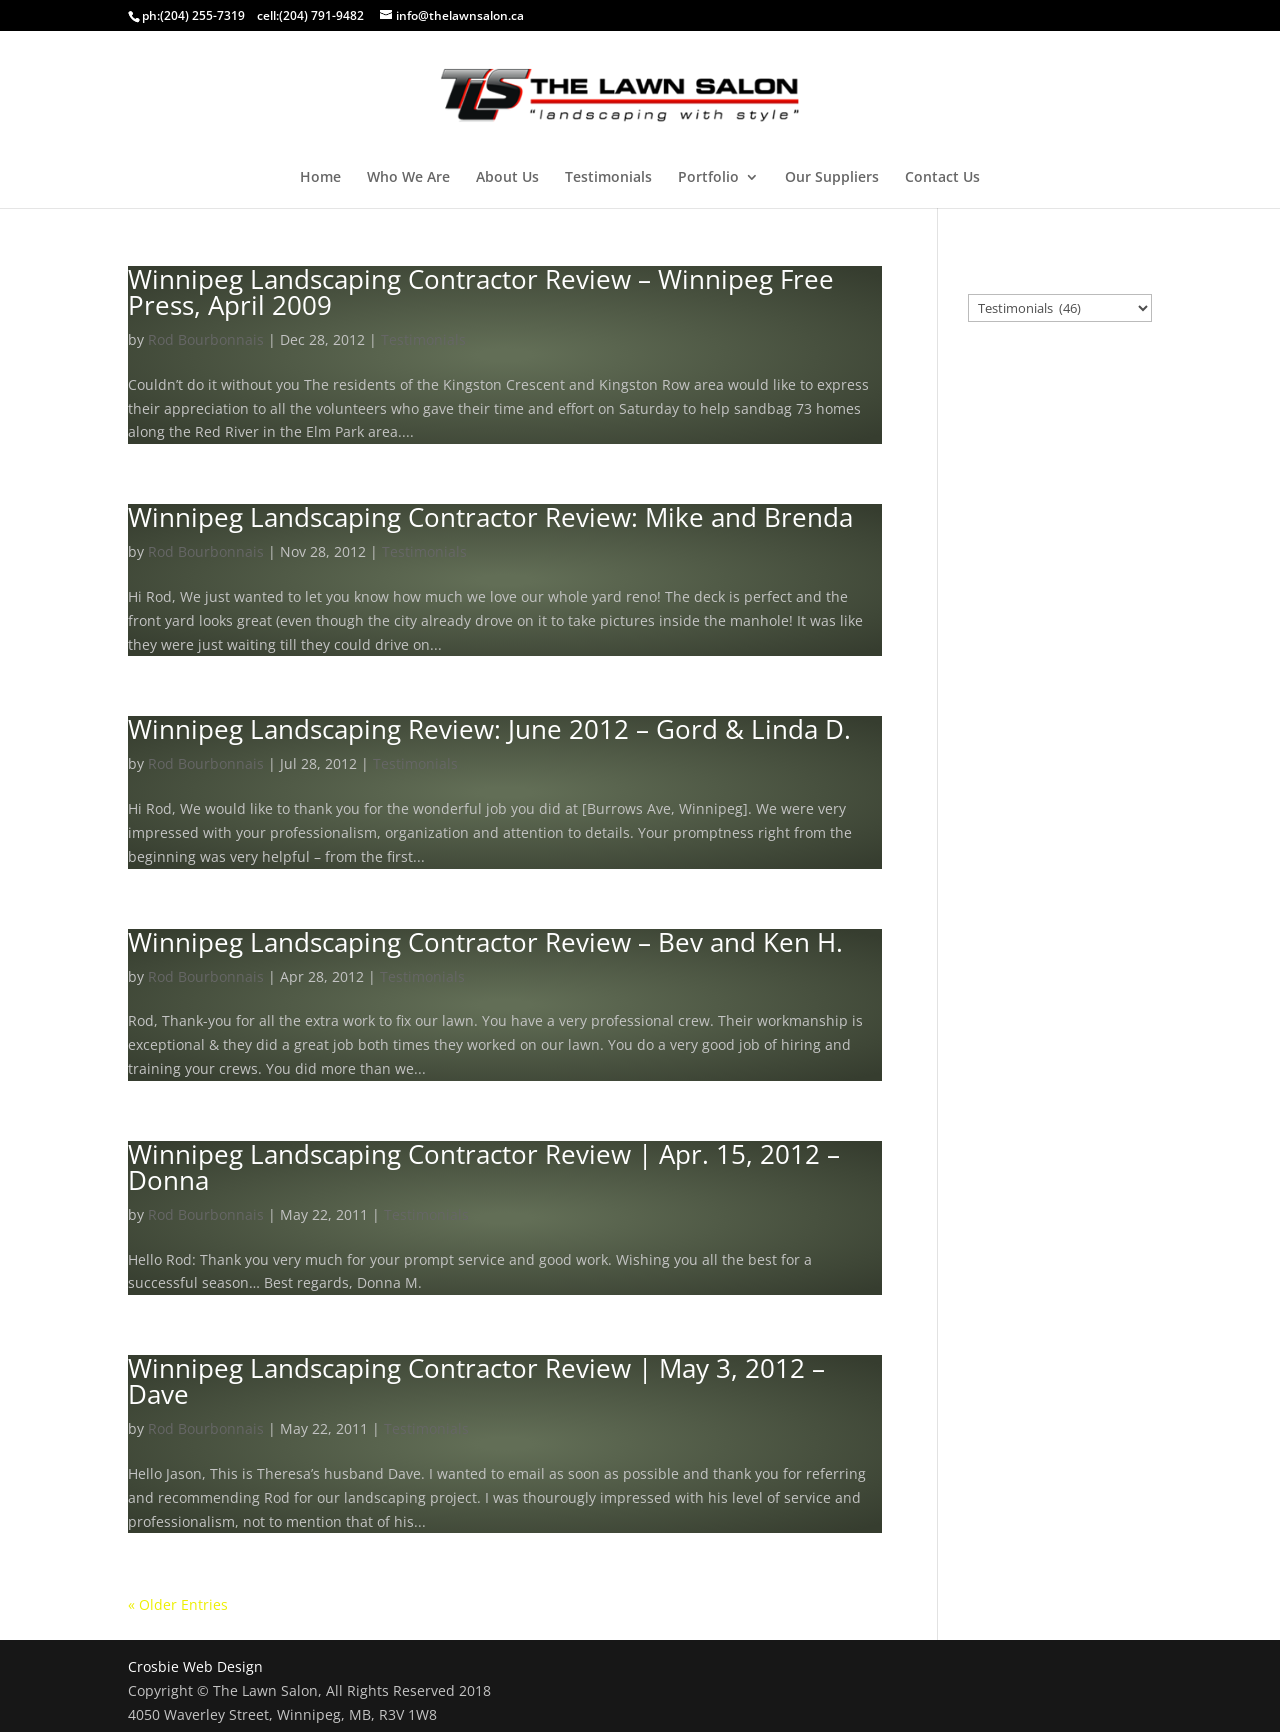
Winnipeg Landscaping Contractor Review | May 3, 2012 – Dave (476, 1381)
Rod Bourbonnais (206, 339)
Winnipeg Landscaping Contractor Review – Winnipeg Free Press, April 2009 (481, 292)
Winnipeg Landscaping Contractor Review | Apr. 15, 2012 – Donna (484, 1167)
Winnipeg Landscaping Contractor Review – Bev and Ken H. (485, 942)
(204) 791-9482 (321, 15)
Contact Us (942, 178)
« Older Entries (178, 1604)
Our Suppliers (832, 178)
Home (320, 178)
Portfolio (708, 178)
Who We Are (408, 178)
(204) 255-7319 (202, 15)
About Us (507, 178)
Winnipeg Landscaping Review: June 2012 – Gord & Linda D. (489, 729)
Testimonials (608, 178)
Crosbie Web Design (195, 1666)
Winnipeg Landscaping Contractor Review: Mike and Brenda (490, 517)
